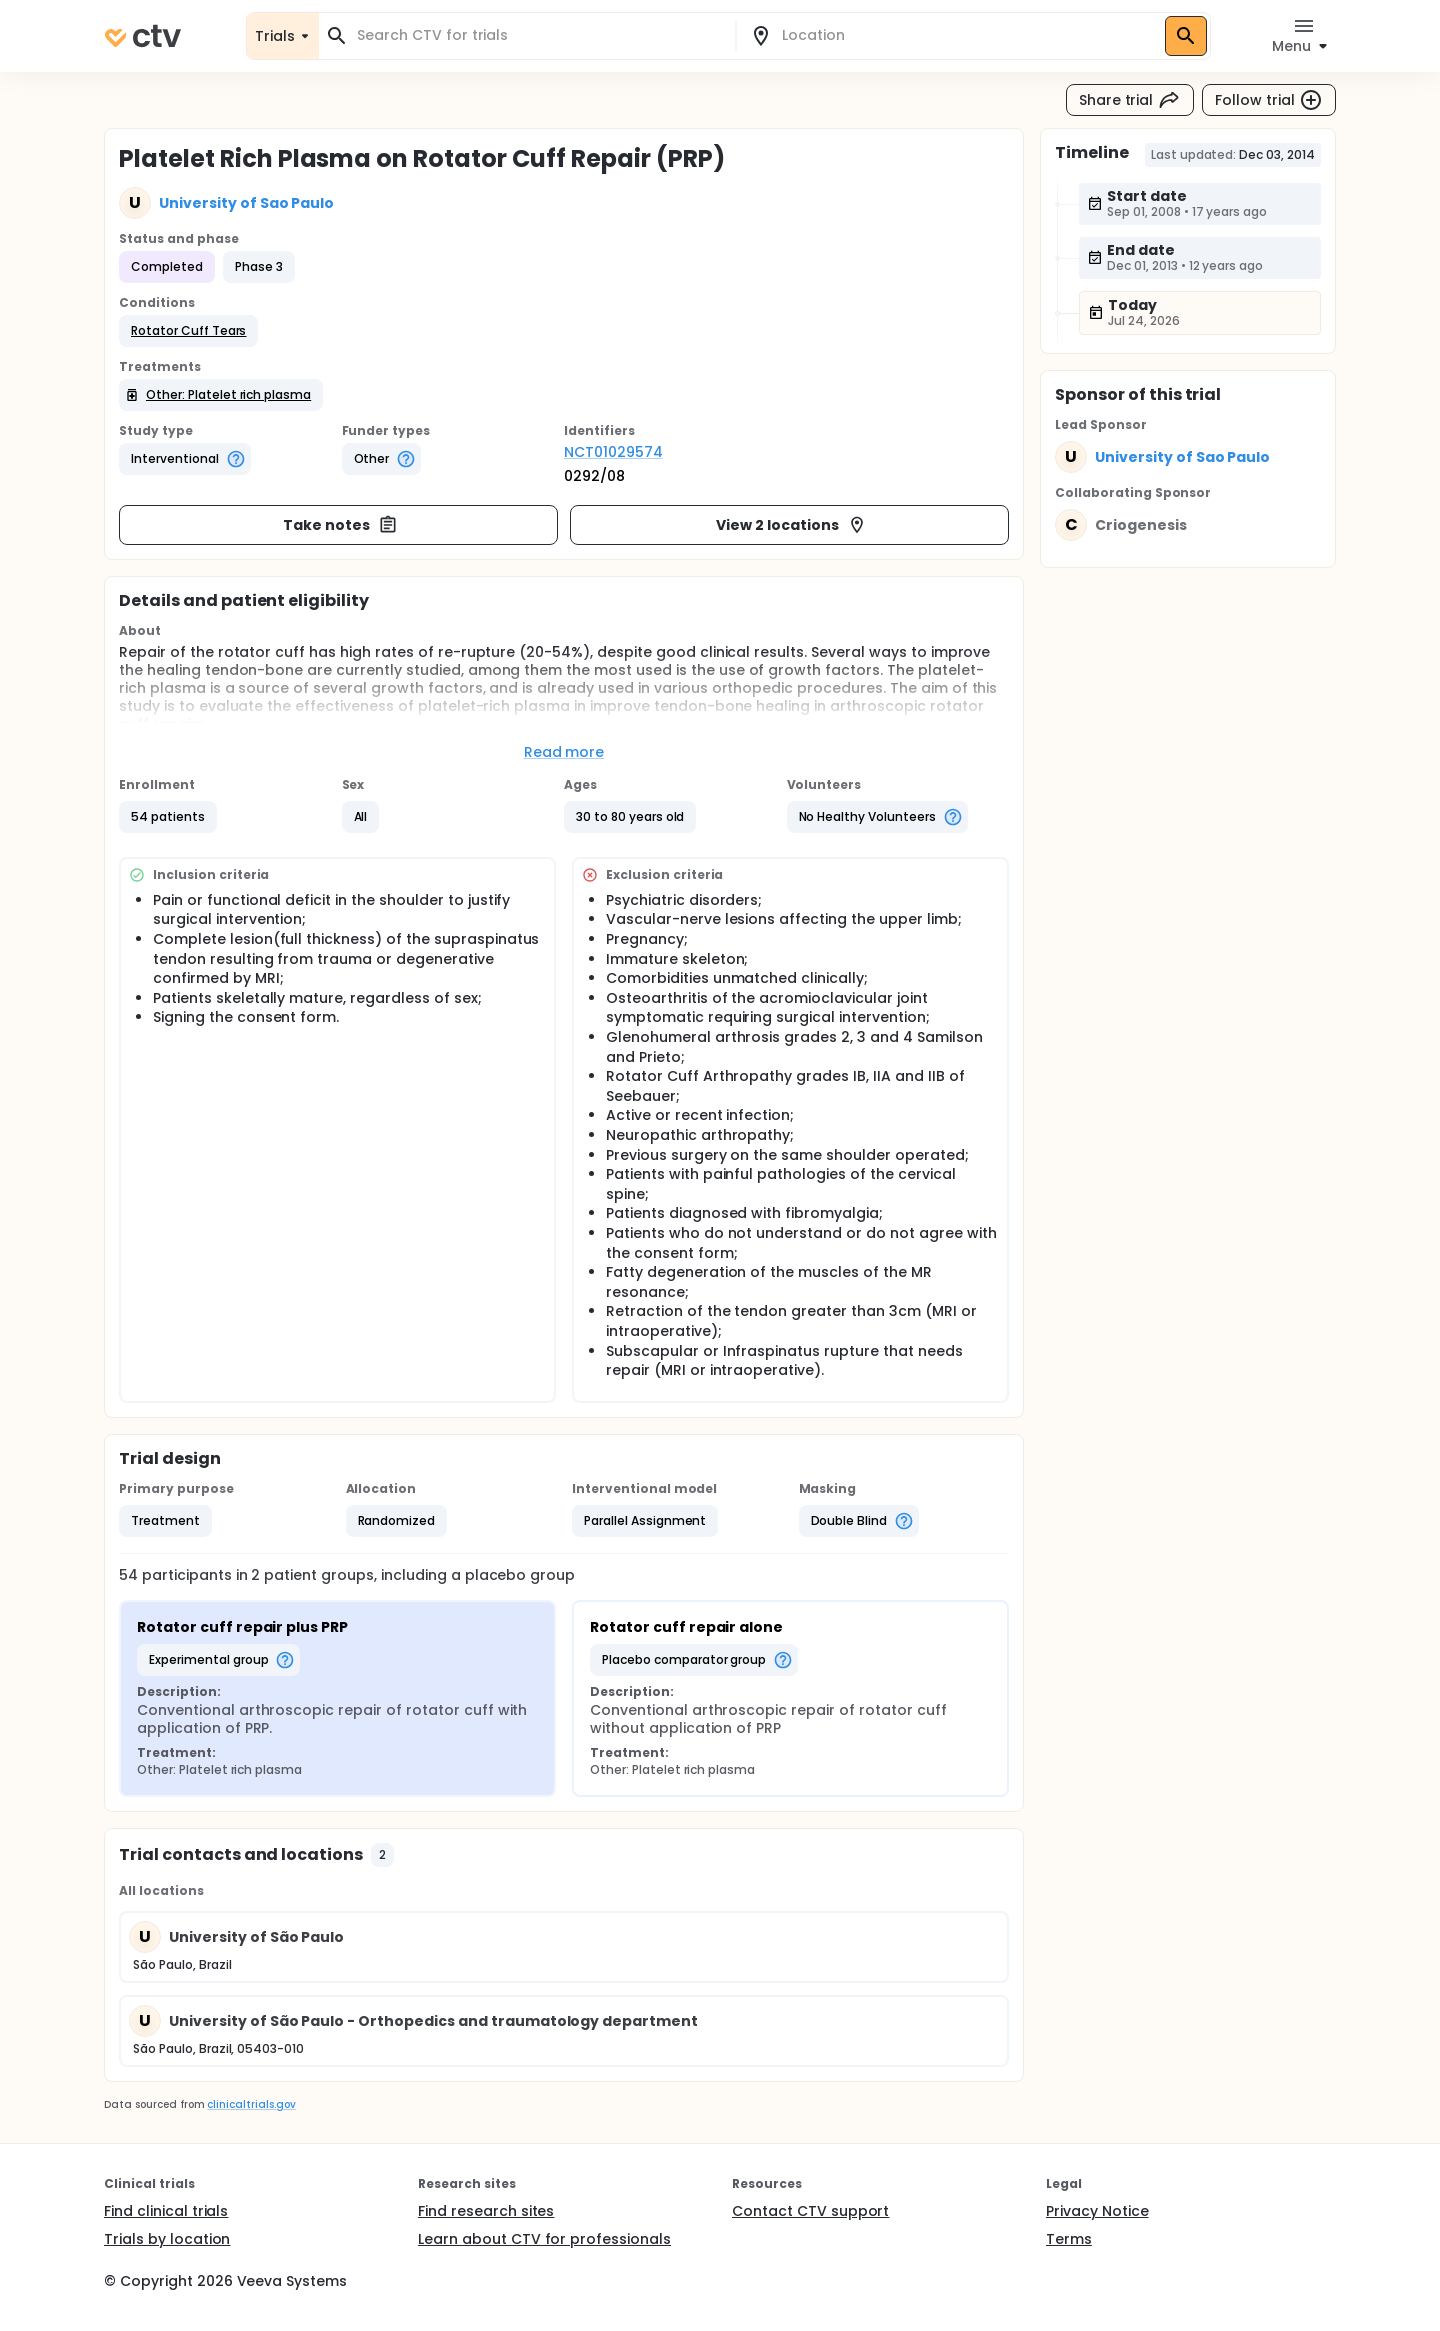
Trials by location (167, 2239)
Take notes (340, 525)
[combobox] (539, 35)
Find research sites (486, 2211)
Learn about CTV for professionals (544, 2239)
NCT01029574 (613, 452)
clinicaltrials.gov (251, 2104)
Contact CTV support (810, 2211)
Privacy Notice (1097, 2211)
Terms (1069, 2239)
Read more (564, 752)
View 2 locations (791, 525)
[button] (188, 331)
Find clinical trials (166, 2211)
